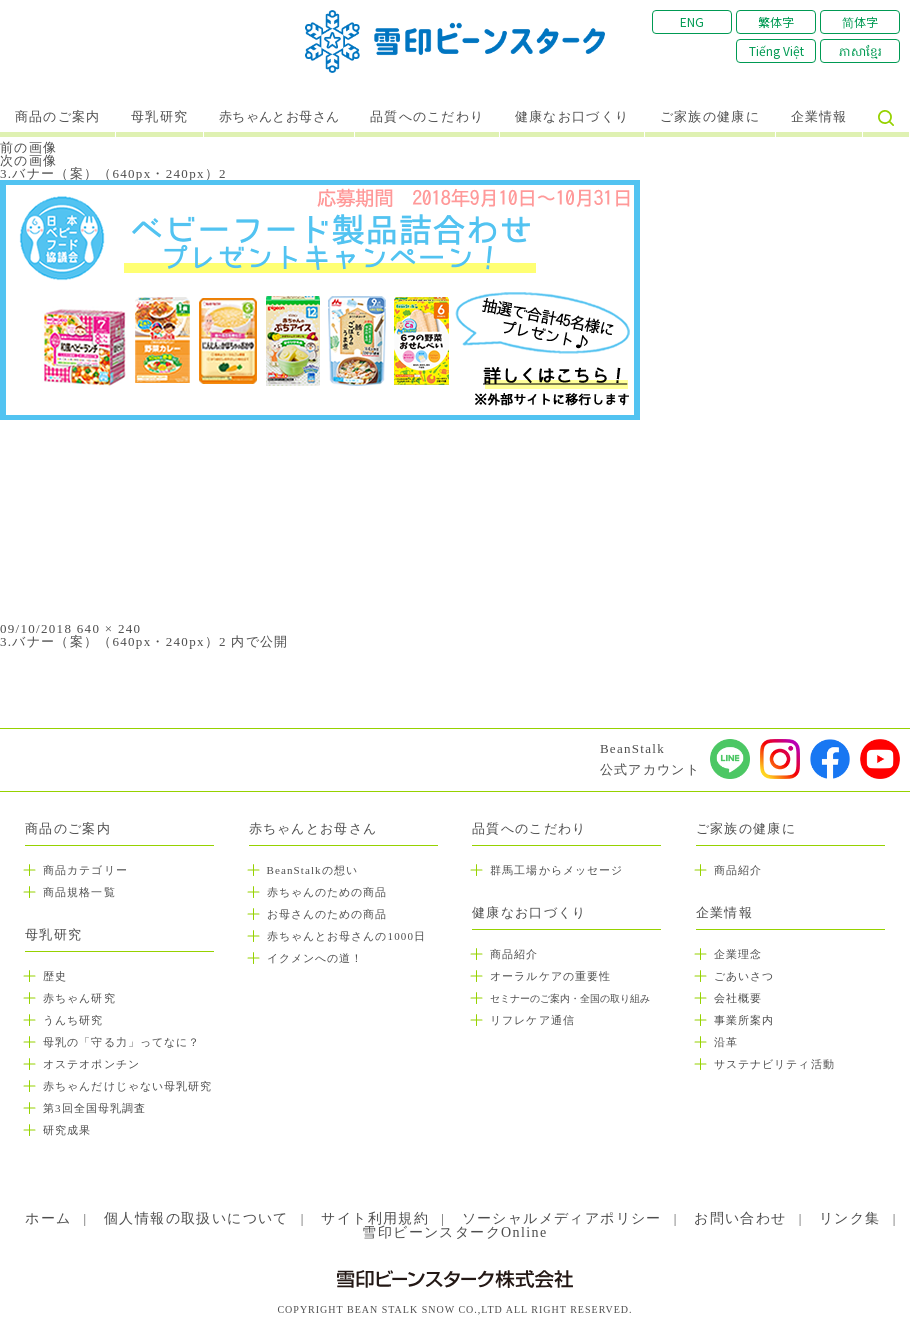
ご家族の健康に (710, 117)
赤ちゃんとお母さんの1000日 (347, 936)
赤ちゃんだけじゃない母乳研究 (127, 1086)
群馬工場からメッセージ (556, 870)
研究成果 (67, 1130)
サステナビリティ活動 (774, 1064)
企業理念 (738, 954)
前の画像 (28, 147)
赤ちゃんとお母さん (279, 117)
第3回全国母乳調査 (94, 1108)
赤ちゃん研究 (79, 998)
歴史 (55, 976)
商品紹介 (514, 954)
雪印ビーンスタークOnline (454, 1232)
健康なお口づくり (572, 117)
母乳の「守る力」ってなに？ (121, 1042)
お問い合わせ (740, 1218)
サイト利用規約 (375, 1218)
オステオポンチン (91, 1064)
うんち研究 (73, 1020)
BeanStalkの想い (312, 870)
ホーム (48, 1218)
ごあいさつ (744, 976)
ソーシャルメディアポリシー (562, 1218)
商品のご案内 (58, 117)
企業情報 (819, 117)
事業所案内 (744, 1020)
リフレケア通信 (532, 1020)
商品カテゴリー (85, 870)
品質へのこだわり (427, 117)
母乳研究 (159, 117)
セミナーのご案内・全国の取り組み (570, 998)
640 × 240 (109, 628)
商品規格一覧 (79, 892)
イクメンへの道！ (315, 958)
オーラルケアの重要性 (550, 976)
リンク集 (850, 1218)
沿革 (726, 1042)
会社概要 (738, 998)
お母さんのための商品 (327, 914)
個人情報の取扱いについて (196, 1218)
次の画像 (28, 160)
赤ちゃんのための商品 (327, 892)
